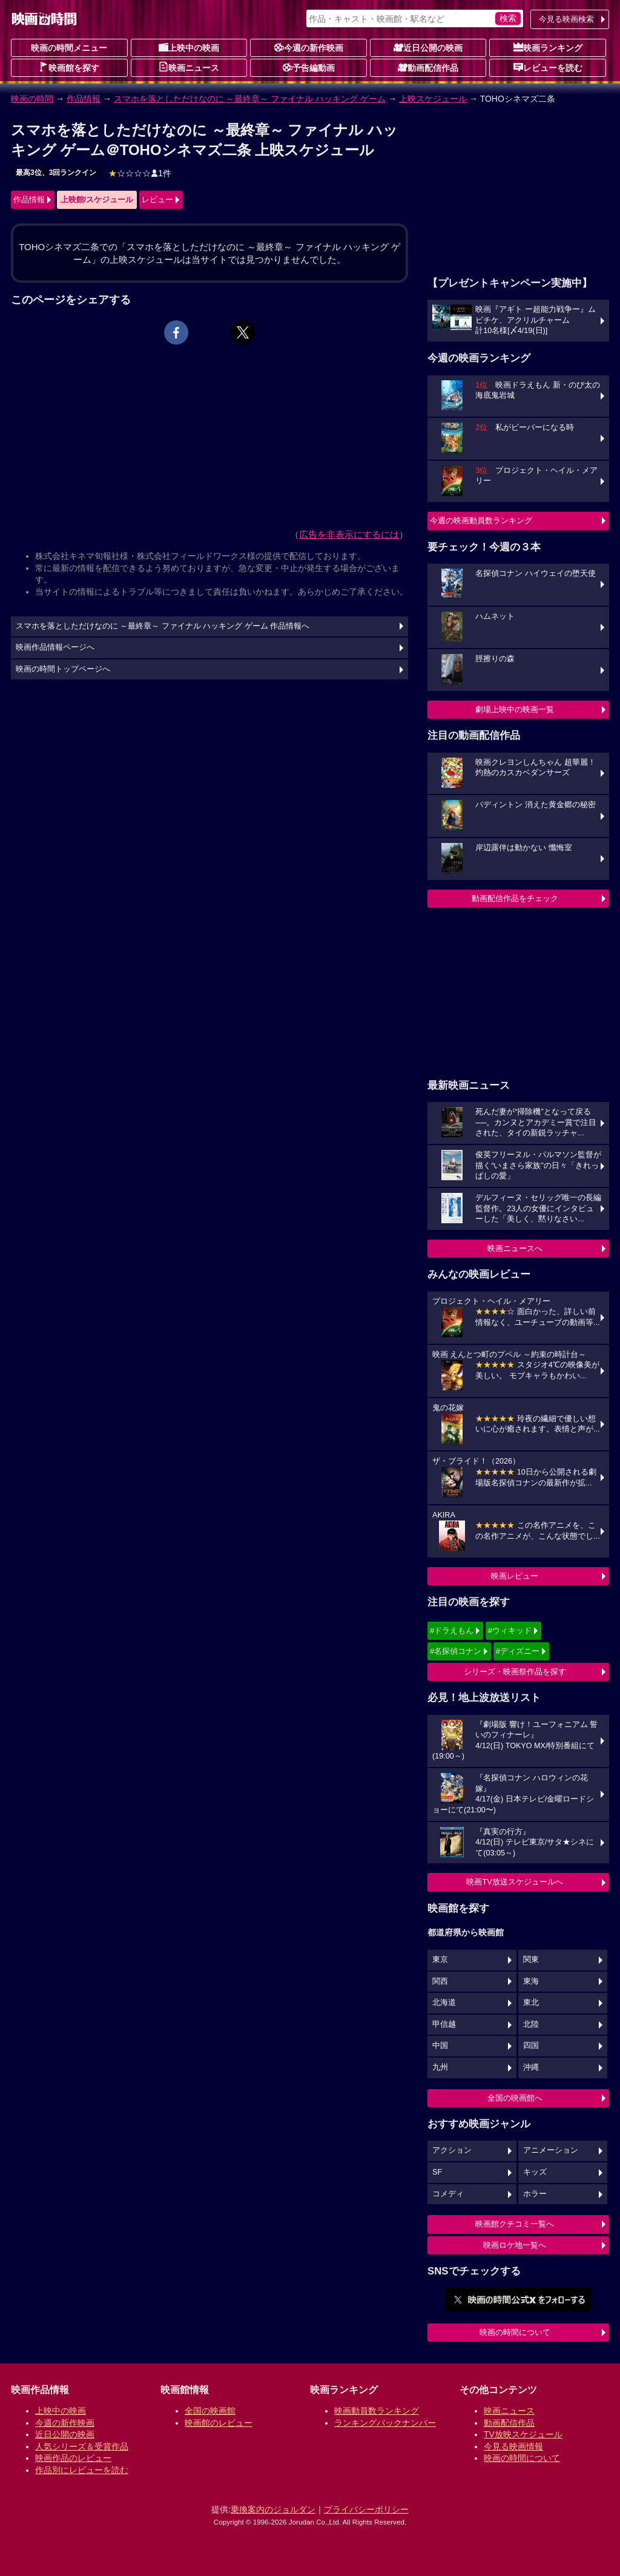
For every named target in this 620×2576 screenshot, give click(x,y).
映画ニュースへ (514, 1248)
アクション (452, 2150)
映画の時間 (32, 99)
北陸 (531, 2024)
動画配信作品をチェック (515, 898)
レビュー (157, 199)
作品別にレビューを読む (81, 2470)
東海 (531, 1981)
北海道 (444, 2002)
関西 (440, 1981)
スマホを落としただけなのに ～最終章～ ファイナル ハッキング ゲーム (250, 99)
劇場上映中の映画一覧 (514, 709)
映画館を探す (69, 67)
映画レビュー (514, 1575)
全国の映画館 (210, 2411)
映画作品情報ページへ (55, 647)
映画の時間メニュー (69, 48)
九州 (440, 2067)
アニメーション (550, 2150)
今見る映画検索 (566, 19)
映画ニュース (189, 67)
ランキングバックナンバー (385, 2423)
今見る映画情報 (513, 2446)
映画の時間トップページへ (63, 669)
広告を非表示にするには (349, 534)
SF (437, 2172)
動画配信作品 (428, 67)
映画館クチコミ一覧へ (514, 2223)
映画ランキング (547, 47)
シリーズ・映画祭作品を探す (515, 1671)
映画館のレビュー (218, 2423)
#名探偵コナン (455, 1651)
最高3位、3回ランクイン (56, 172)
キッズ (535, 2172)
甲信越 (444, 2024)
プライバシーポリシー (366, 2509)
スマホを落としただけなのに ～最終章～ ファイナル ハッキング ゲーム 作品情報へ (163, 626)
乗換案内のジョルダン (273, 2509)
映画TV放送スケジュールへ (514, 1881)
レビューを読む (547, 67)
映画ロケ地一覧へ (514, 2245)
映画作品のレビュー (73, 2458)
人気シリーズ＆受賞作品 (81, 2446)
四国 (531, 2045)
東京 (440, 1959)
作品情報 (84, 99)
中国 (440, 2045)
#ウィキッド (510, 1630)
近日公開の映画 (428, 47)
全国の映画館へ (514, 2097)
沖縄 (531, 2067)
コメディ (448, 2194)
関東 (531, 1959)
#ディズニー (517, 1651)
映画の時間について (515, 2332)
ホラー (535, 2194)
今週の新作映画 (308, 47)
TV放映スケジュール (523, 2434)
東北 (531, 2002)
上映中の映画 (189, 47)
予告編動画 (309, 67)
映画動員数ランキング (376, 2411)
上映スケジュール (433, 99)
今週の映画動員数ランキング (481, 520)
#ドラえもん (451, 1630)
